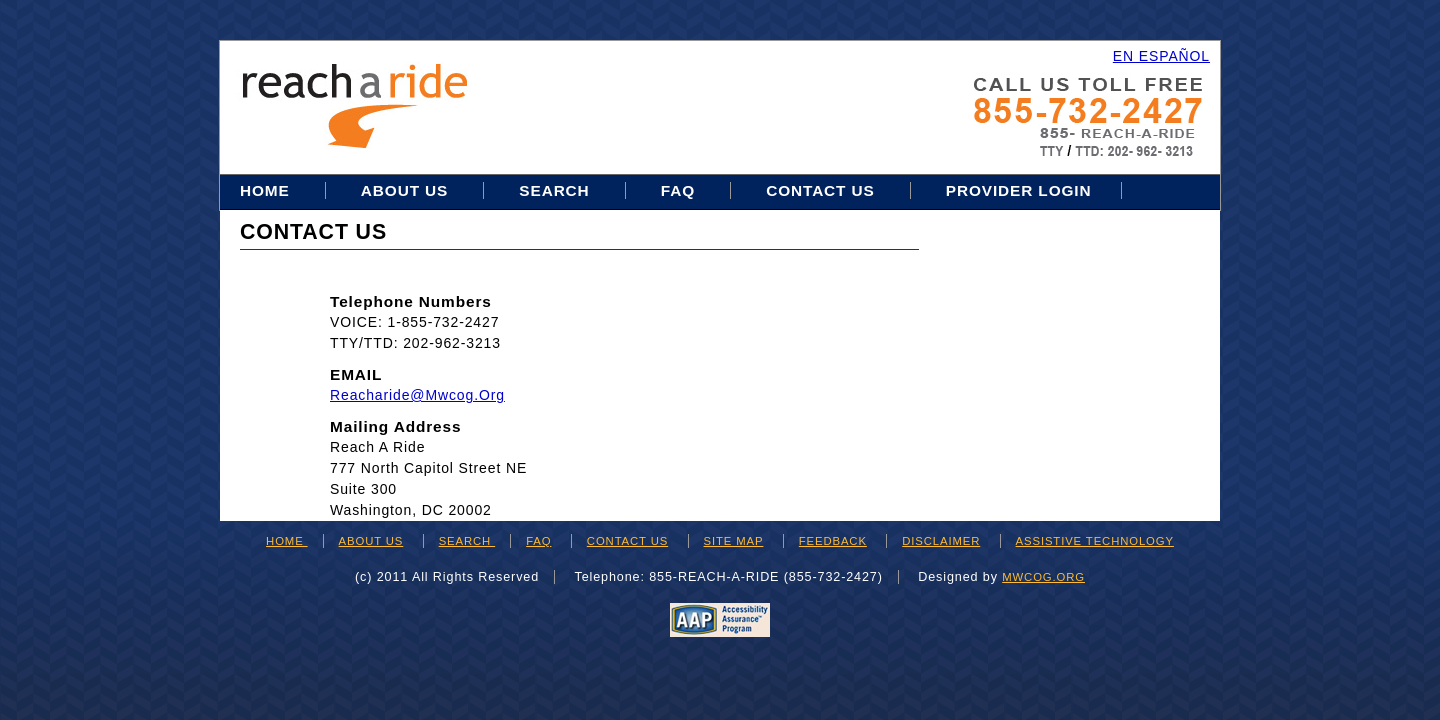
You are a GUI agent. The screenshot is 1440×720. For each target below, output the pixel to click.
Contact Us (820, 190)
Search (556, 190)
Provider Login (1019, 190)
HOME (287, 541)
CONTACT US (627, 541)
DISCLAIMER (941, 541)
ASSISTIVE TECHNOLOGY (1095, 541)
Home (267, 190)
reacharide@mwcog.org (417, 395)
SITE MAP (734, 541)
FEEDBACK (833, 541)
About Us (404, 190)
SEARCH (467, 541)
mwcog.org (1043, 577)
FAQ (678, 190)
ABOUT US (371, 541)
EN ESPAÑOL (1161, 56)
